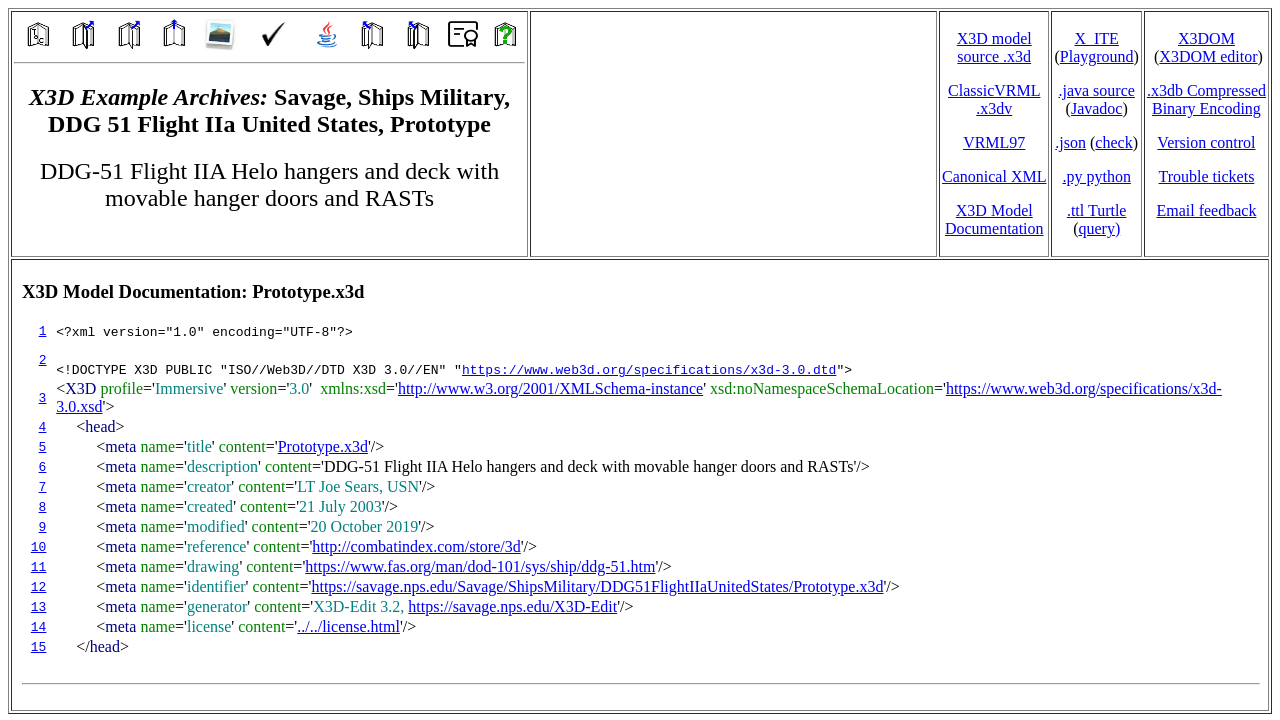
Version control (1206, 142)
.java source (1096, 90)
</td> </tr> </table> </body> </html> (640, 485)
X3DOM (1206, 38)
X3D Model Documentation (994, 219)
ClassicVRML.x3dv (994, 99)
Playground (1097, 56)
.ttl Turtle (1097, 210)
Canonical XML (994, 176)
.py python (1096, 176)
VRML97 (994, 142)
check (1113, 142)
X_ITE (1096, 38)
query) (1099, 228)
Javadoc (1097, 108)
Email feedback (1206, 210)
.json (1070, 142)
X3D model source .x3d (994, 47)
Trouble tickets (1207, 176)
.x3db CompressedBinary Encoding (1206, 99)
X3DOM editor (1208, 56)
